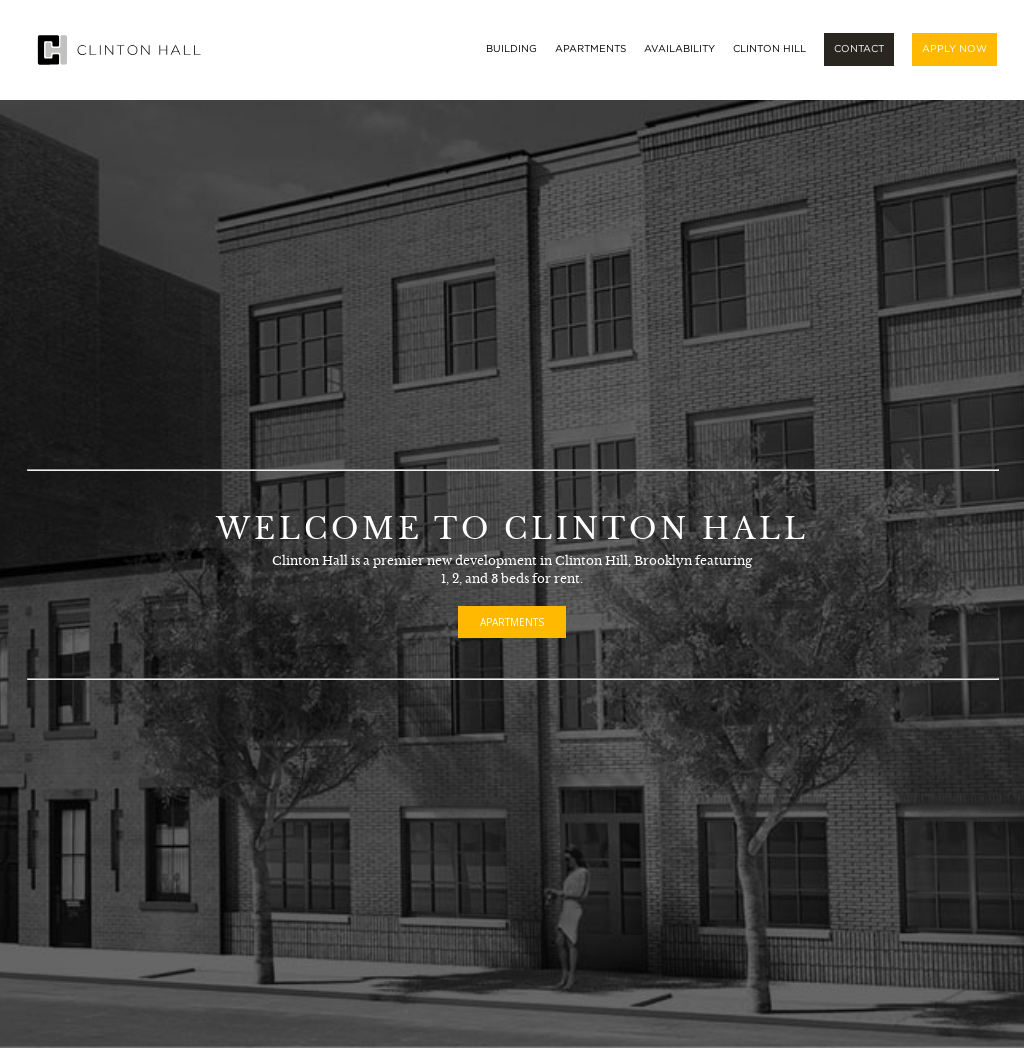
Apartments (590, 49)
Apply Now (954, 49)
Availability (679, 49)
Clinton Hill (769, 49)
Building (511, 49)
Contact (859, 49)
